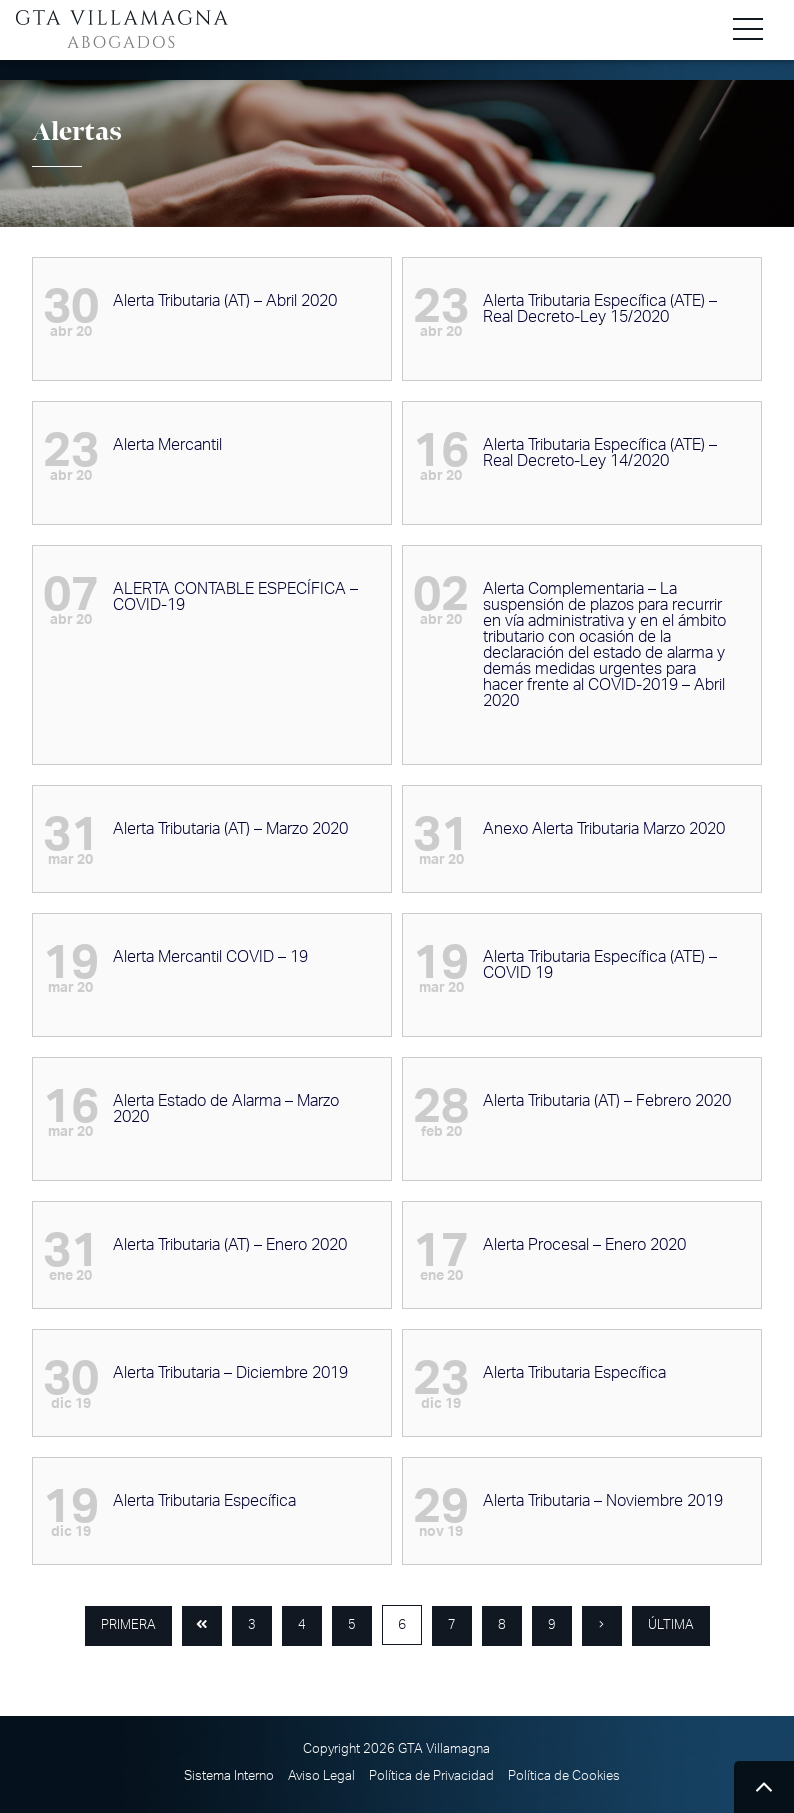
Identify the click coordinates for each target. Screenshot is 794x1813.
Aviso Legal (321, 1776)
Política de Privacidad (431, 1776)
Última (671, 1625)
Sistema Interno (229, 1776)
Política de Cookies (564, 1776)
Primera (128, 1625)
